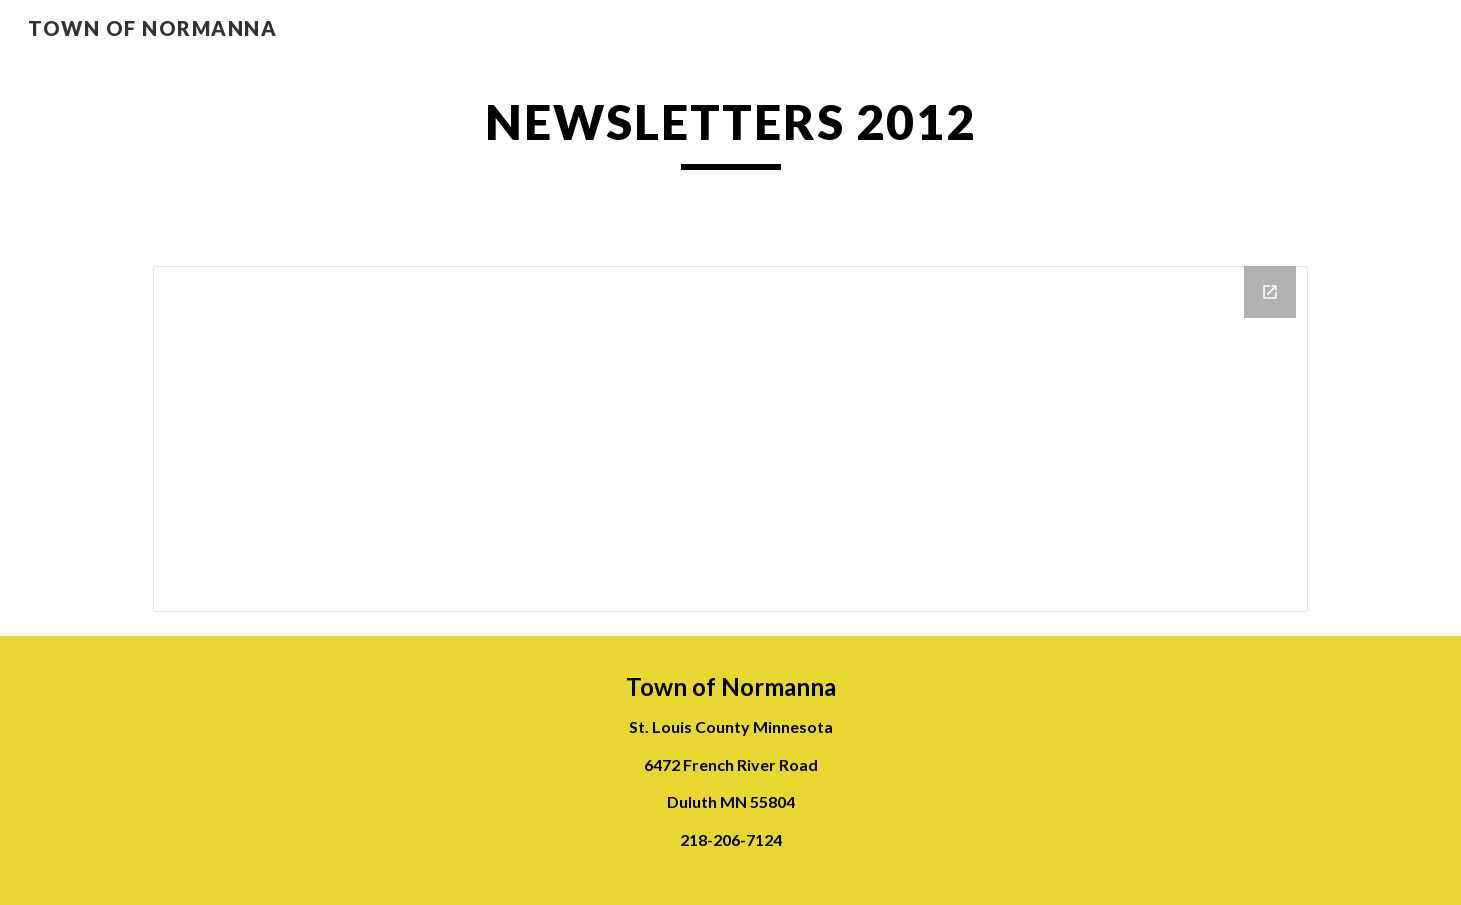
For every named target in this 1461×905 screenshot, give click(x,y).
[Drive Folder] (730, 438)
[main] (730, 131)
